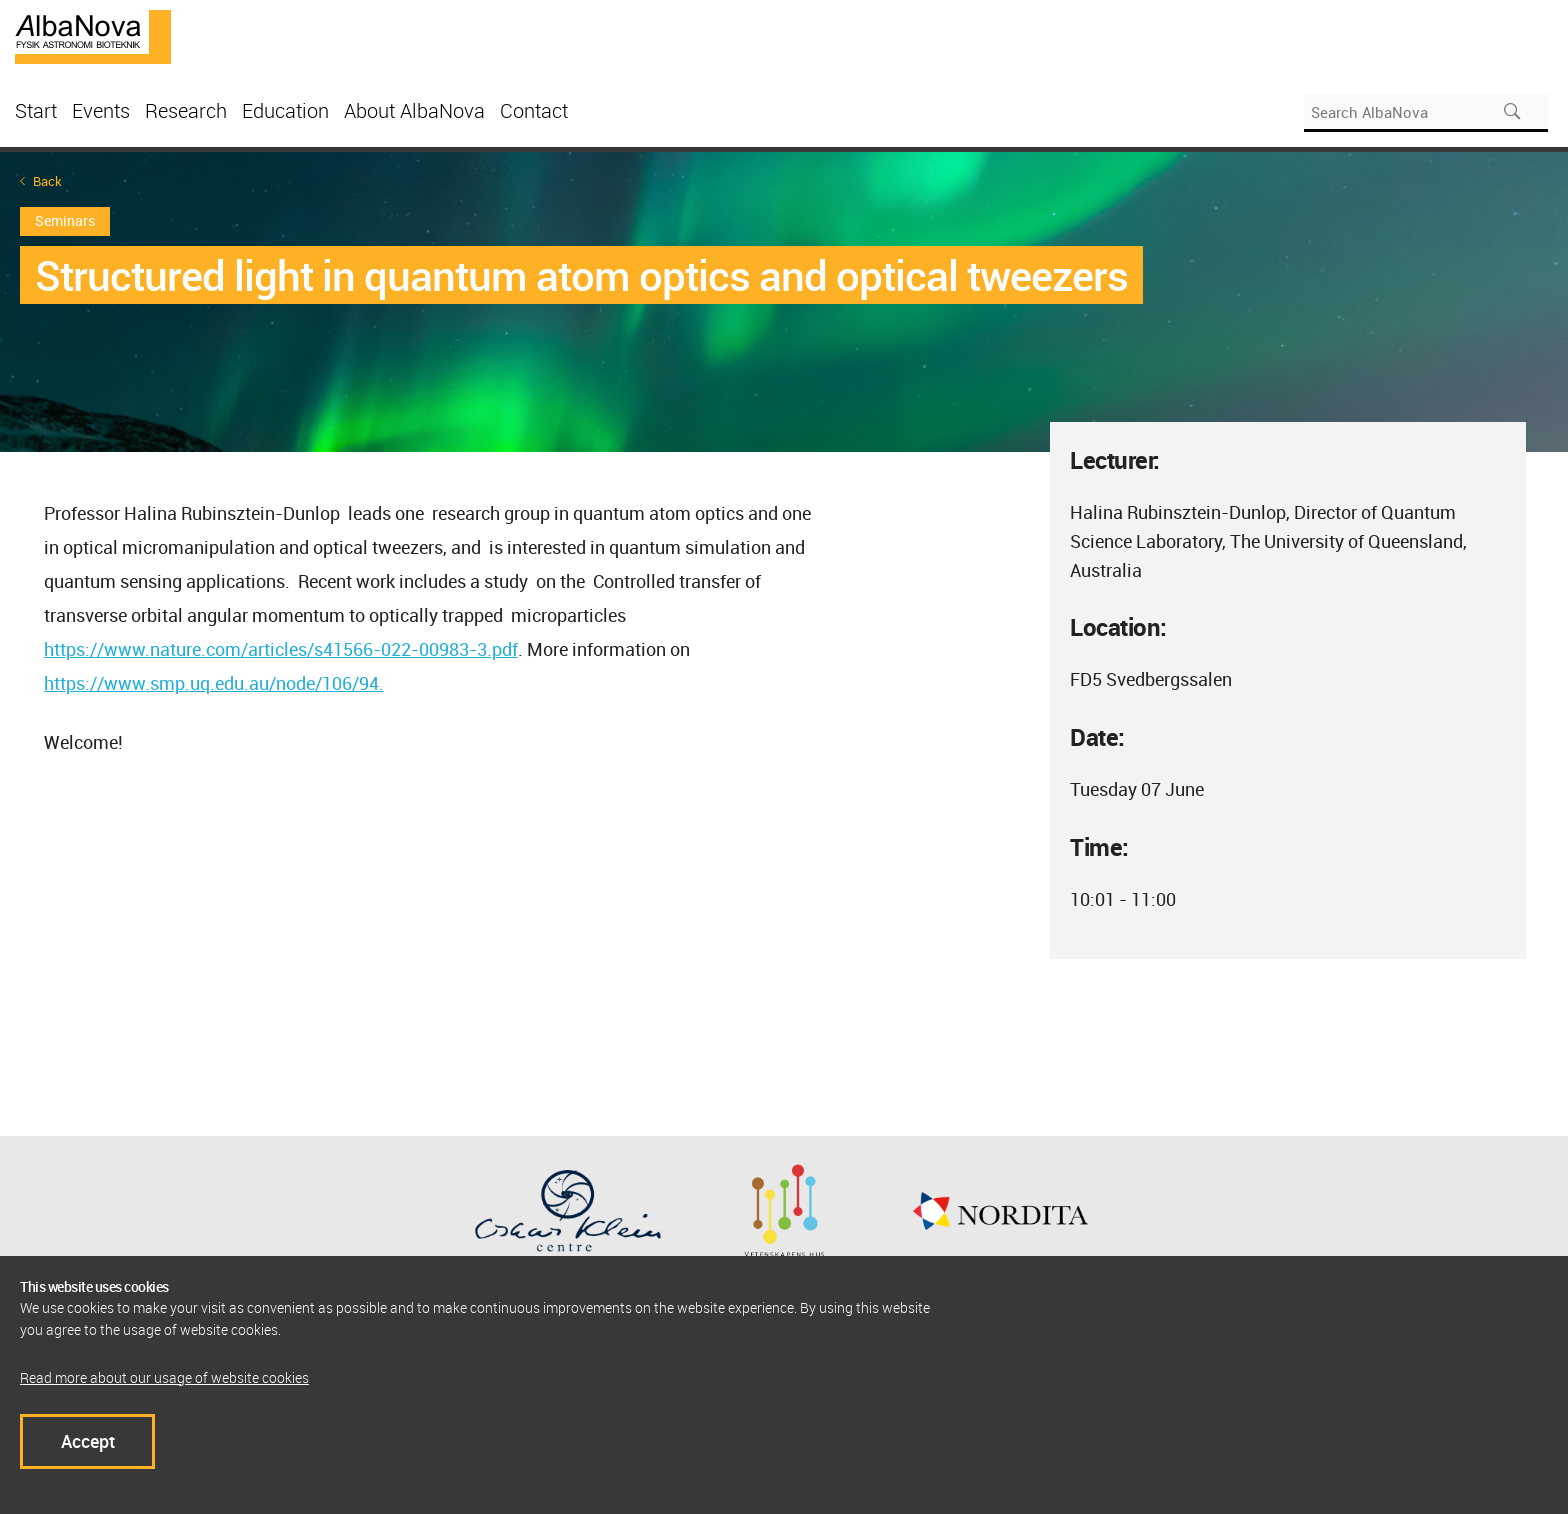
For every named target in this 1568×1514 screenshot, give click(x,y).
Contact (534, 110)
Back (47, 181)
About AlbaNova (414, 110)
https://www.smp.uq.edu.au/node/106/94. (214, 683)
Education (285, 110)
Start (36, 110)
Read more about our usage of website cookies (164, 1377)
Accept (88, 1441)
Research (186, 110)
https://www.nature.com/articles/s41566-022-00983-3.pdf (281, 649)
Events (101, 110)
